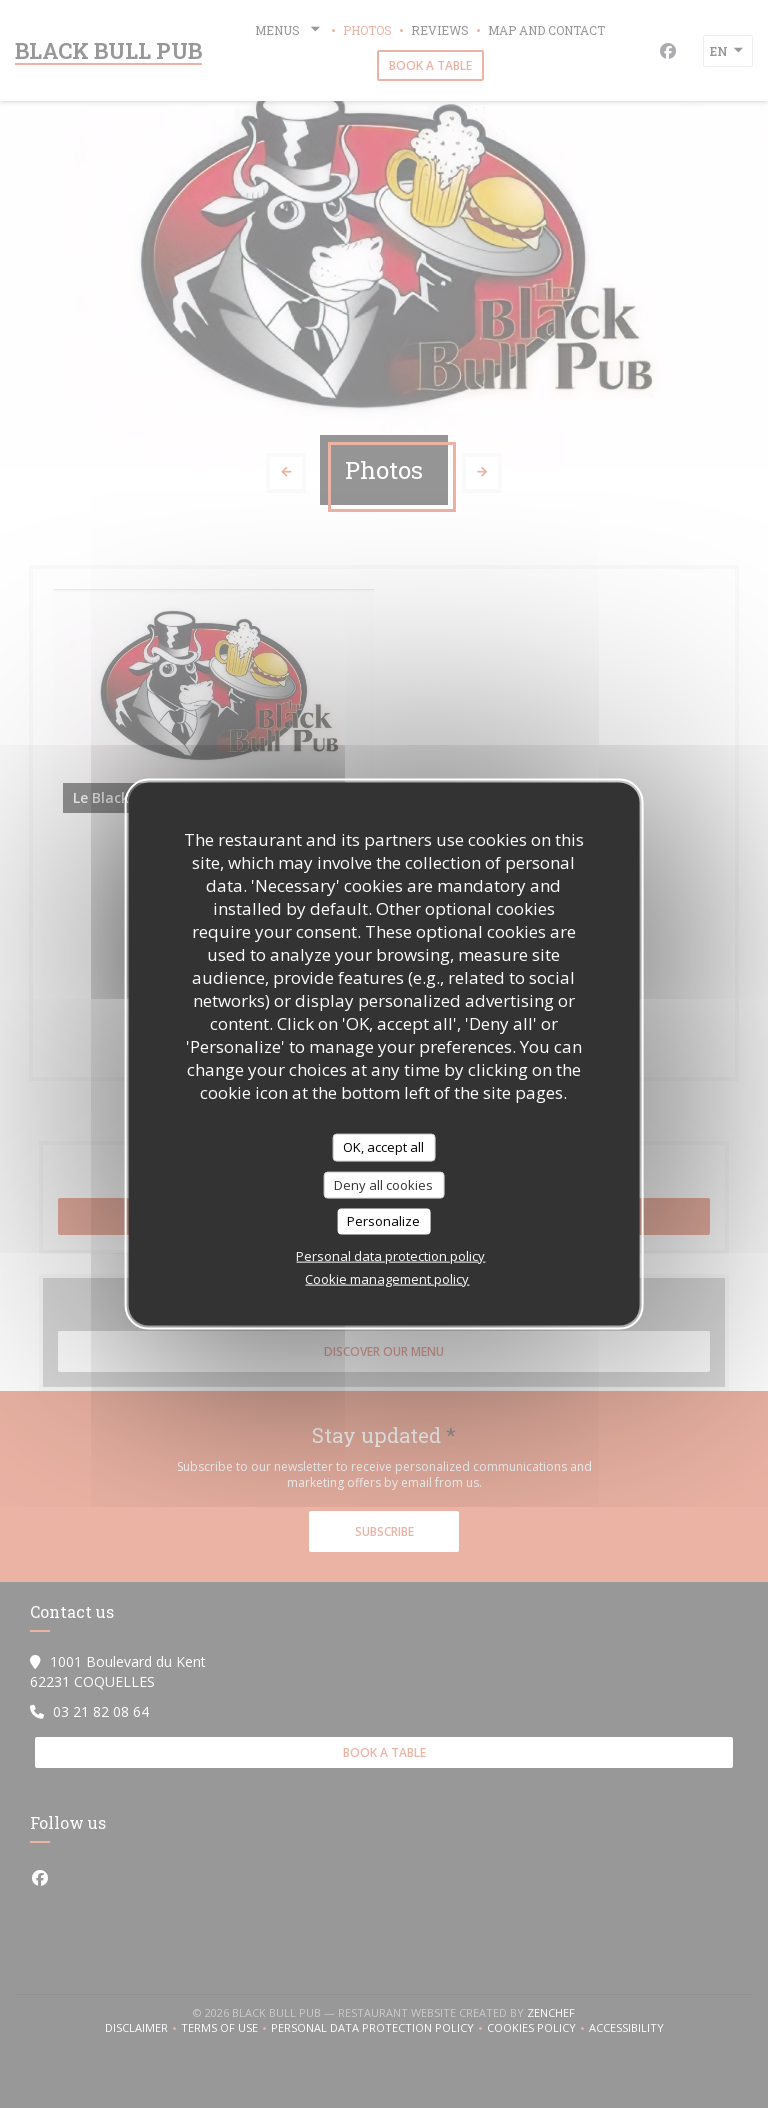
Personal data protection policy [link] (390, 1255)
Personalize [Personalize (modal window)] (383, 1221)
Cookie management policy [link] (387, 1278)
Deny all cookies (383, 1184)
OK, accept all (383, 1147)
